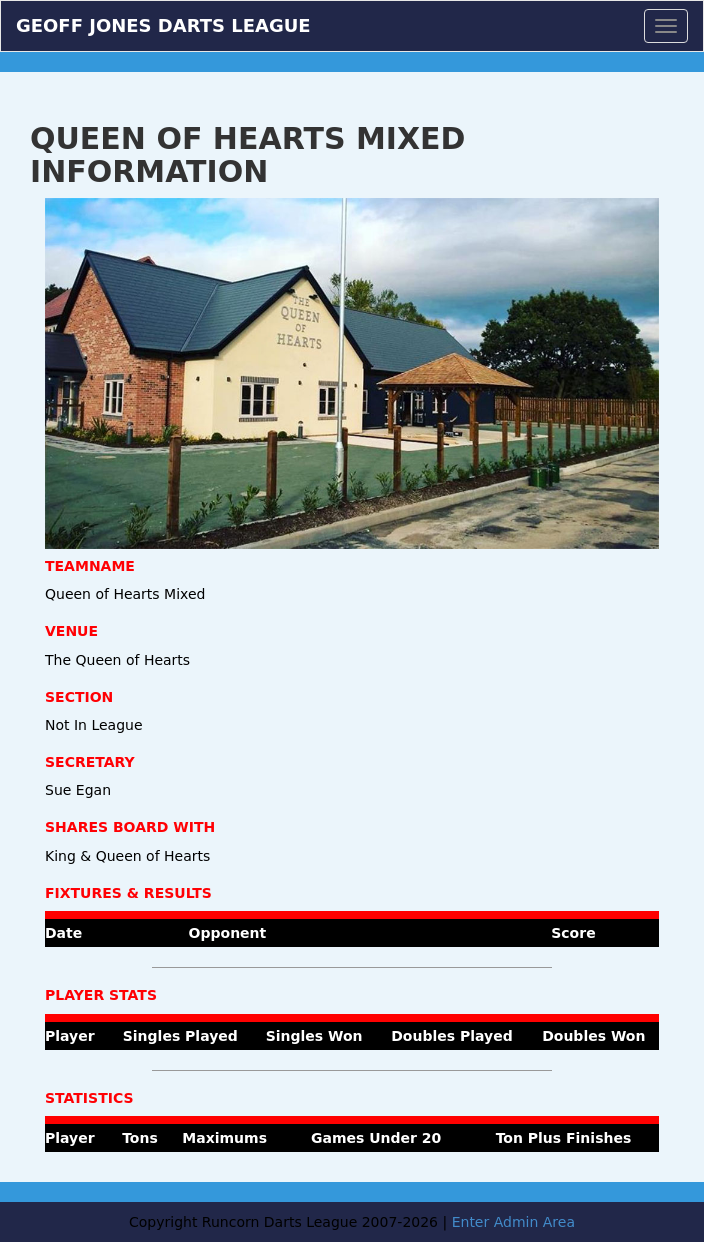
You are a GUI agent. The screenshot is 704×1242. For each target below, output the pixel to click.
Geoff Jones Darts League (163, 23)
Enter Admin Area (513, 1222)
